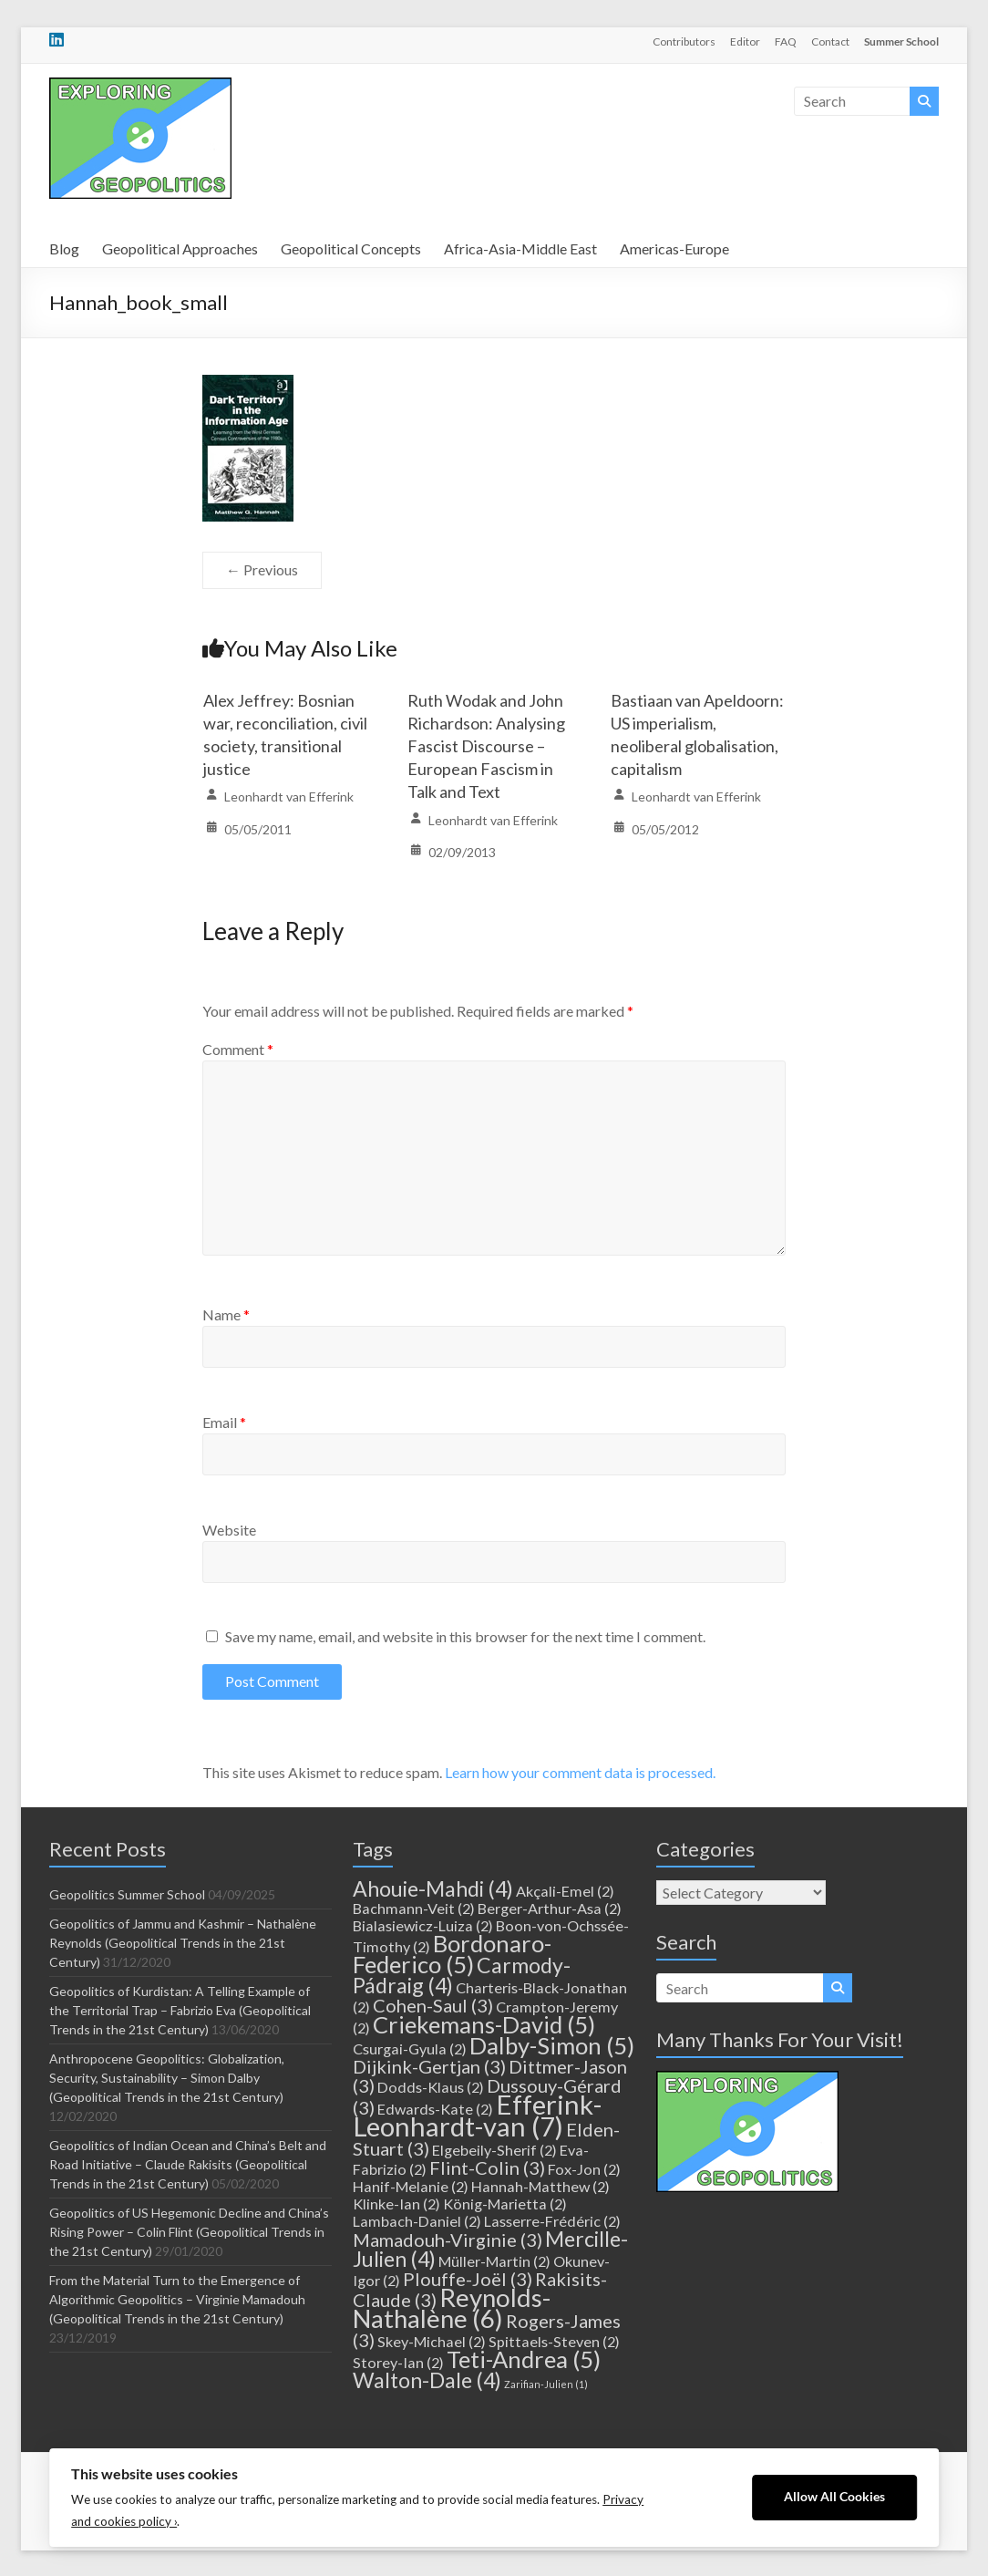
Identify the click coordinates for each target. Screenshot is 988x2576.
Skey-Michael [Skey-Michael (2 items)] (431, 2341)
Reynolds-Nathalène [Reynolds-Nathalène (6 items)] (452, 2307)
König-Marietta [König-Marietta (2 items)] (505, 2203)
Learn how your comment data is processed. (580, 1772)
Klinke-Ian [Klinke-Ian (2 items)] (396, 2203)
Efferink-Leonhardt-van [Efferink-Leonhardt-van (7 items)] (477, 2115)
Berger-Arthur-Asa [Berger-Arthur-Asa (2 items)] (550, 1908)
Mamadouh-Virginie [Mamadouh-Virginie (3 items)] (447, 2239)
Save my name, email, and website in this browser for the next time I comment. (465, 1636)
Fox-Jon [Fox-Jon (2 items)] (584, 2169)
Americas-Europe (674, 248)
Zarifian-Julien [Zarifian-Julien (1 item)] (546, 2384)
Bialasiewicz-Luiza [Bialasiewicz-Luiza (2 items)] (423, 1925)
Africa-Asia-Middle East (520, 248)
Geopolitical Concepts (351, 248)
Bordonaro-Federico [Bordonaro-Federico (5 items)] (452, 1953)
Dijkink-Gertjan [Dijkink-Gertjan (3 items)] (429, 2066)
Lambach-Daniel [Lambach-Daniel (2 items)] (417, 2220)
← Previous (262, 569)
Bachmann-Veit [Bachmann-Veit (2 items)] (414, 1908)
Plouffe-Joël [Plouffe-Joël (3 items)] (467, 2279)
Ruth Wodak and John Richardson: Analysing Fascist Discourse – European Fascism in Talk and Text (486, 746)
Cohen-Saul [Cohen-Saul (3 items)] (433, 2005)
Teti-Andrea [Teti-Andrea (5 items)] (524, 2359)
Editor (745, 41)
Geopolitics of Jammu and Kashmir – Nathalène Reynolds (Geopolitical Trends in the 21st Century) (182, 1943)
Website (229, 1529)
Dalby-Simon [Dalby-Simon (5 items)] (551, 2045)
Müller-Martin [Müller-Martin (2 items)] (494, 2261)
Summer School (901, 41)
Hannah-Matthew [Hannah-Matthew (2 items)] (540, 2186)
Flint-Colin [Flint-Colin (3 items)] (487, 2167)
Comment (237, 1049)
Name (226, 1314)
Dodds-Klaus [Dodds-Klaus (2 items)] (430, 2086)
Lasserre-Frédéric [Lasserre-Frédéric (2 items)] (552, 2220)
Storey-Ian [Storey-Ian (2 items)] (398, 2362)
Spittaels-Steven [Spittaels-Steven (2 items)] (554, 2341)
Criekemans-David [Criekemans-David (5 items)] (484, 2024)
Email (224, 1422)
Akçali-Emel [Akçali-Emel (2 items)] (565, 1890)
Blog (64, 248)
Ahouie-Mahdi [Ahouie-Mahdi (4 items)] (433, 1888)
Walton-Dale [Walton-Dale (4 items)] (427, 2380)
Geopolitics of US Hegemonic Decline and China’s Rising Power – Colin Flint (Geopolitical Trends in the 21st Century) (189, 2232)
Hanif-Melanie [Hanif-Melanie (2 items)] (410, 2186)
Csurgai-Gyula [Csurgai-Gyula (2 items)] (410, 2048)
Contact (830, 41)
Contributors (684, 41)
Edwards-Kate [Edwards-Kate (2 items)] (435, 2108)
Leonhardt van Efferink (289, 796)
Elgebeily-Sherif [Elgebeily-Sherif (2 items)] (494, 2149)
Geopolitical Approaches (180, 248)
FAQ (786, 41)
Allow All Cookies (834, 2496)
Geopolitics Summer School (127, 1894)
